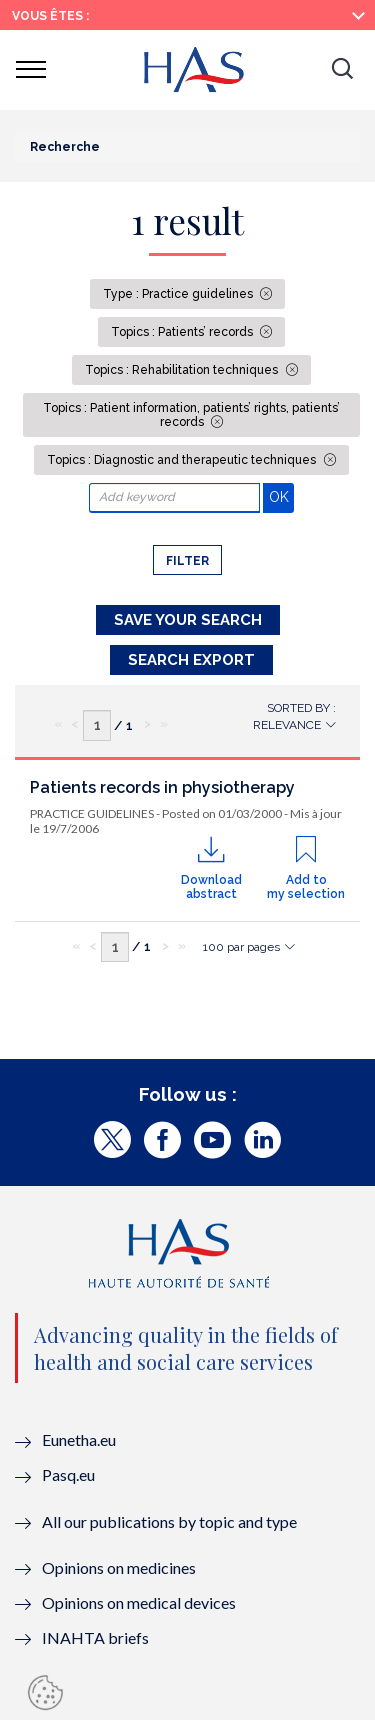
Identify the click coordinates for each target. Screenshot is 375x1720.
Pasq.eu (68, 1474)
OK (281, 496)
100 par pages (241, 947)
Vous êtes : (50, 16)
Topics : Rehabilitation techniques (183, 370)
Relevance (287, 725)
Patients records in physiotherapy (162, 787)
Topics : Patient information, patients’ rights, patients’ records (191, 415)
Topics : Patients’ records (183, 332)
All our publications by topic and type (169, 1521)
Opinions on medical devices (139, 1602)
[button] (342, 70)
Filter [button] (187, 561)
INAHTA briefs (95, 1637)
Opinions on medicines (119, 1567)
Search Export (191, 660)
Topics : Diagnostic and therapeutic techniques (183, 460)
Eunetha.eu (79, 1439)
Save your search (188, 620)
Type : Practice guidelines (179, 294)
